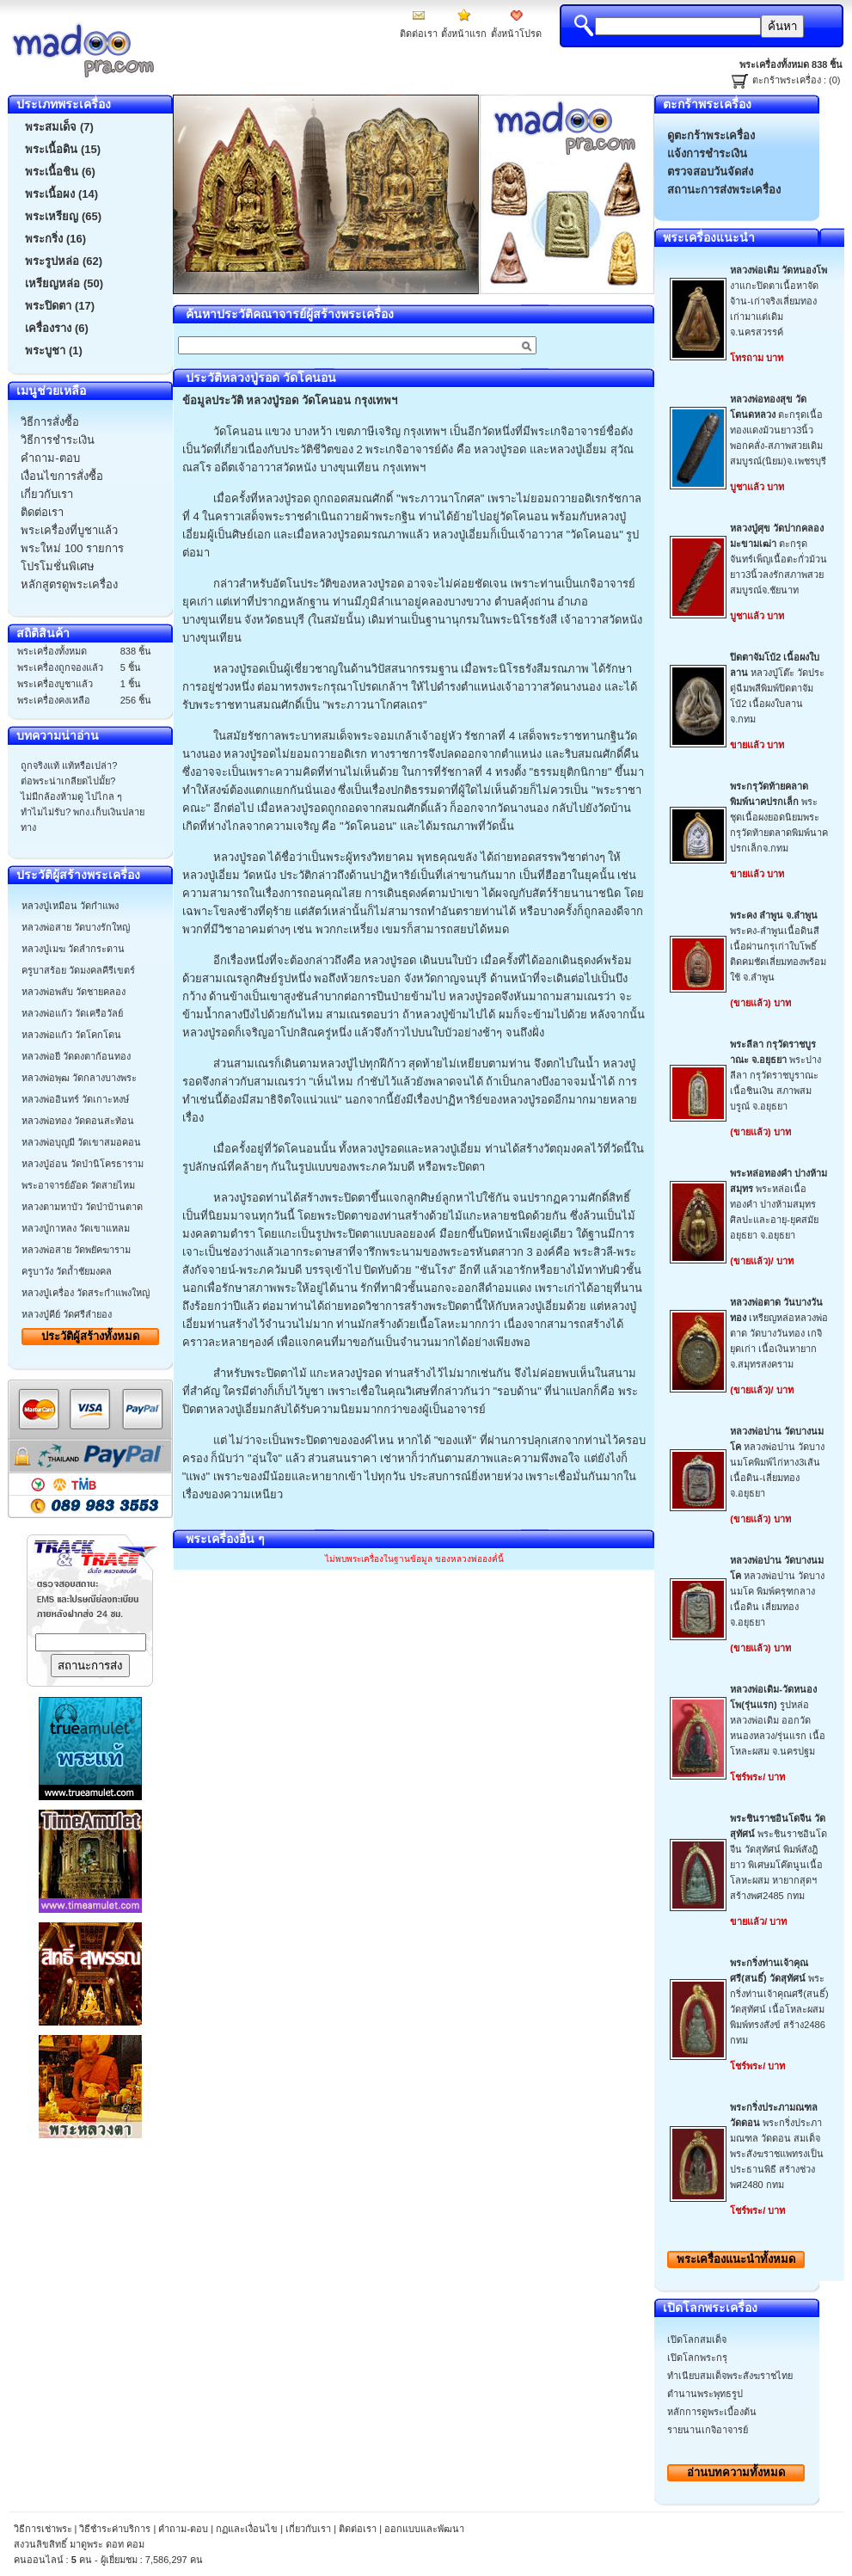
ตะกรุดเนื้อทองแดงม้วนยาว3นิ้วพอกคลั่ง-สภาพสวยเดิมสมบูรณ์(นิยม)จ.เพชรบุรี (777, 430)
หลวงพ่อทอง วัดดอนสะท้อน (77, 1121)
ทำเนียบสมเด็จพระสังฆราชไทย (730, 2375)
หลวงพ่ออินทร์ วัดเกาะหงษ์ (75, 1099)
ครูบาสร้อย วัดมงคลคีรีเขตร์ (78, 970)
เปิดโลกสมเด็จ (696, 2339)
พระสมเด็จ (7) (59, 126)
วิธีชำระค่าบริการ (114, 2529)
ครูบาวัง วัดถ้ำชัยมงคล (66, 1271)
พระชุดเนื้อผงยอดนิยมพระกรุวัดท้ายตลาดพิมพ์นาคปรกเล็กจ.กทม (779, 817)
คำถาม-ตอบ (183, 2529)
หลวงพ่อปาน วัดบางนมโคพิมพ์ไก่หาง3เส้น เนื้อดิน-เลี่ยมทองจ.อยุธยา (777, 1462)
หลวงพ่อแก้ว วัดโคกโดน (71, 1035)
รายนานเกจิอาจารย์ (707, 2430)
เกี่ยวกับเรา (308, 2529)
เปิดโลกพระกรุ (697, 2357)
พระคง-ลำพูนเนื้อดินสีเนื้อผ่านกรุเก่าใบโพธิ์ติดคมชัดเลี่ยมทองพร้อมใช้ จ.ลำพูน (778, 946)
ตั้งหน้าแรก (464, 33)
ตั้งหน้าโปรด (516, 33)
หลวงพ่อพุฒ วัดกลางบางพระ (79, 1078)
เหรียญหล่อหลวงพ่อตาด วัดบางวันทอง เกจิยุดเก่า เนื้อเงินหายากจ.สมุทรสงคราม (779, 1333)
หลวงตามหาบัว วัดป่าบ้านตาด (82, 1207)
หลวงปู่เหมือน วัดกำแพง (70, 906)
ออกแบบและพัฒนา (424, 2529)
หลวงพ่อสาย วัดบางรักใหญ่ (75, 927)
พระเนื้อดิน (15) (63, 149)
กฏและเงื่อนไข (247, 2529)
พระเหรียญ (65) (63, 216)
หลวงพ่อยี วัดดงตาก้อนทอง (76, 1056)
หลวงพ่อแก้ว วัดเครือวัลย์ (72, 1013)
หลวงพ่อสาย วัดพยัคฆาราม (76, 1250)
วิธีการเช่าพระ (44, 2529)
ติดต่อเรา (419, 33)
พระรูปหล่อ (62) (63, 261)
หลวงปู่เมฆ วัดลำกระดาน (73, 949)
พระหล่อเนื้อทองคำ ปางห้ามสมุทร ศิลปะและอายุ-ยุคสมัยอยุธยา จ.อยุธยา (778, 1204)
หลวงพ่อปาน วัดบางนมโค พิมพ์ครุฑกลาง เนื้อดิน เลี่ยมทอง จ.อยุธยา (777, 1591)
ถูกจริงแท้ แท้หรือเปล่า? (69, 765)
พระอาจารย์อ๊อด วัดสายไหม (78, 1185)
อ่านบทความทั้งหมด (736, 2472)
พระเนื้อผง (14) (61, 194)
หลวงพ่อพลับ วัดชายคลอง (73, 992)
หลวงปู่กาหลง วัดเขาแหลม (75, 1228)
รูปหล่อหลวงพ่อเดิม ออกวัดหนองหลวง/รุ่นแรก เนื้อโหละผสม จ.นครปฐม (777, 1720)
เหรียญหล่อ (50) (64, 283)
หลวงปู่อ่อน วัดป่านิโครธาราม (82, 1164)
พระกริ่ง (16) (55, 238)
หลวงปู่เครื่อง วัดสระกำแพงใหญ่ (85, 1293)
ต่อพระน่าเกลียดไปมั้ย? (68, 781)
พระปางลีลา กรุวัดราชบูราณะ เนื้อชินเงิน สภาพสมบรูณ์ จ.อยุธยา (775, 1075)
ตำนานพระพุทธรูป (705, 2393)
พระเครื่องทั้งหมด (736, 2259)
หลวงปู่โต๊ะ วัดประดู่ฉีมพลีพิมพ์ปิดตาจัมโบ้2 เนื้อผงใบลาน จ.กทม (777, 688)
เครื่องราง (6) (57, 328)
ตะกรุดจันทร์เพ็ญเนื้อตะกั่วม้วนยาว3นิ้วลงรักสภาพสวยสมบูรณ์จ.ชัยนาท (778, 559)
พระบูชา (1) (54, 350)
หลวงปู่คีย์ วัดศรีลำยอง (66, 1314)
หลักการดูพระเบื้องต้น (712, 2412)
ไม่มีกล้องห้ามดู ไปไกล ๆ (71, 796)
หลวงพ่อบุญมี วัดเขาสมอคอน (81, 1142)
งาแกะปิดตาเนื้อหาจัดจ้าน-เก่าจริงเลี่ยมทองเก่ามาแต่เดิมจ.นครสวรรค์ (778, 301)
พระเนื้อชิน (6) (60, 171)
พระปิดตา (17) (60, 305)
